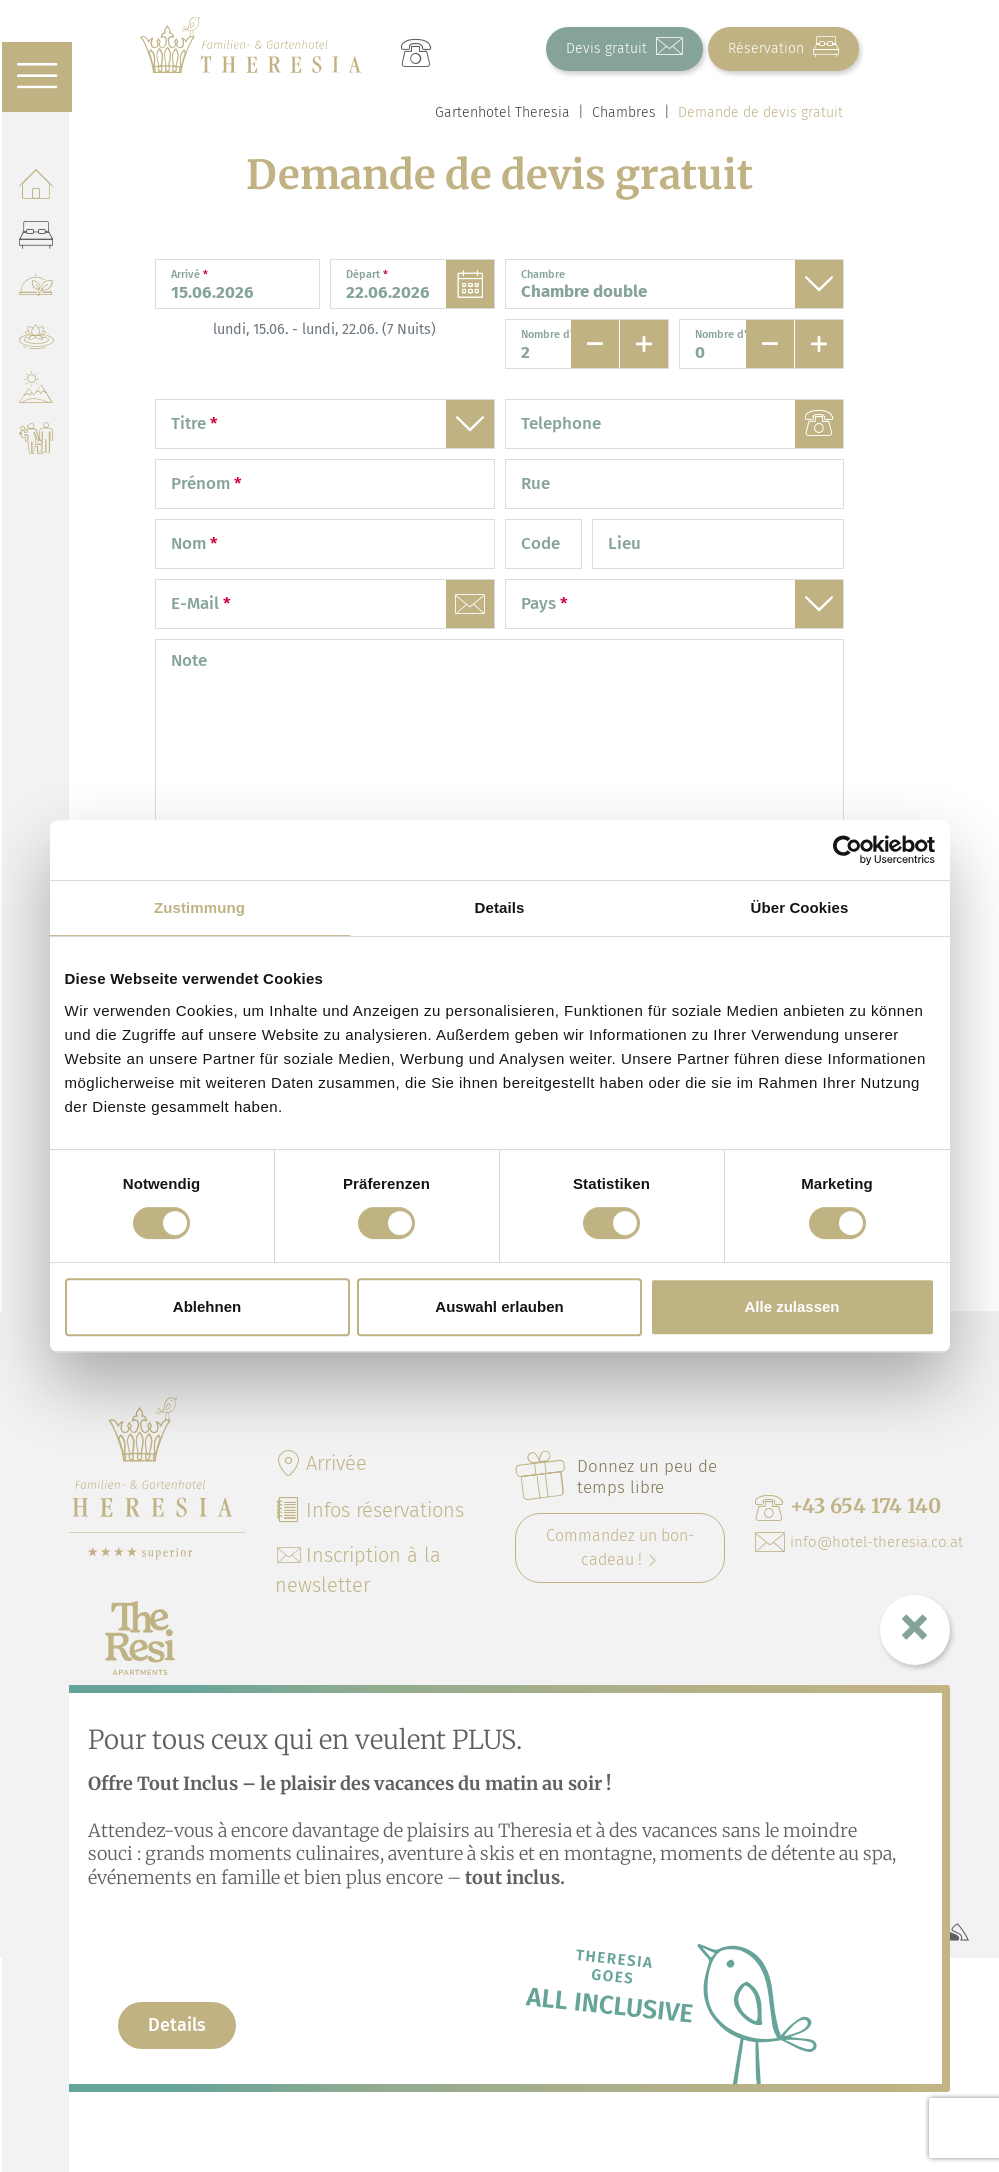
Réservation (783, 47)
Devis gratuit (624, 47)
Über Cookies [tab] (800, 907)
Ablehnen (207, 1306)
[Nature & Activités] (35, 394)
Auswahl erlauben (499, 1306)
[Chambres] (35, 241)
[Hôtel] (35, 190)
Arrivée (321, 1463)
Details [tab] (500, 907)
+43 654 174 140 (848, 1507)
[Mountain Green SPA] (35, 343)
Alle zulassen (791, 1306)
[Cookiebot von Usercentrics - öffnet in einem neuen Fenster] (847, 850)
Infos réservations (369, 1510)
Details (177, 2025)
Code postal (545, 567)
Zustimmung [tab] (199, 907)
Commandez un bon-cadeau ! (620, 1547)
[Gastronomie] (35, 292)
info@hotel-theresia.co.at (859, 1542)
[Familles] (35, 445)
